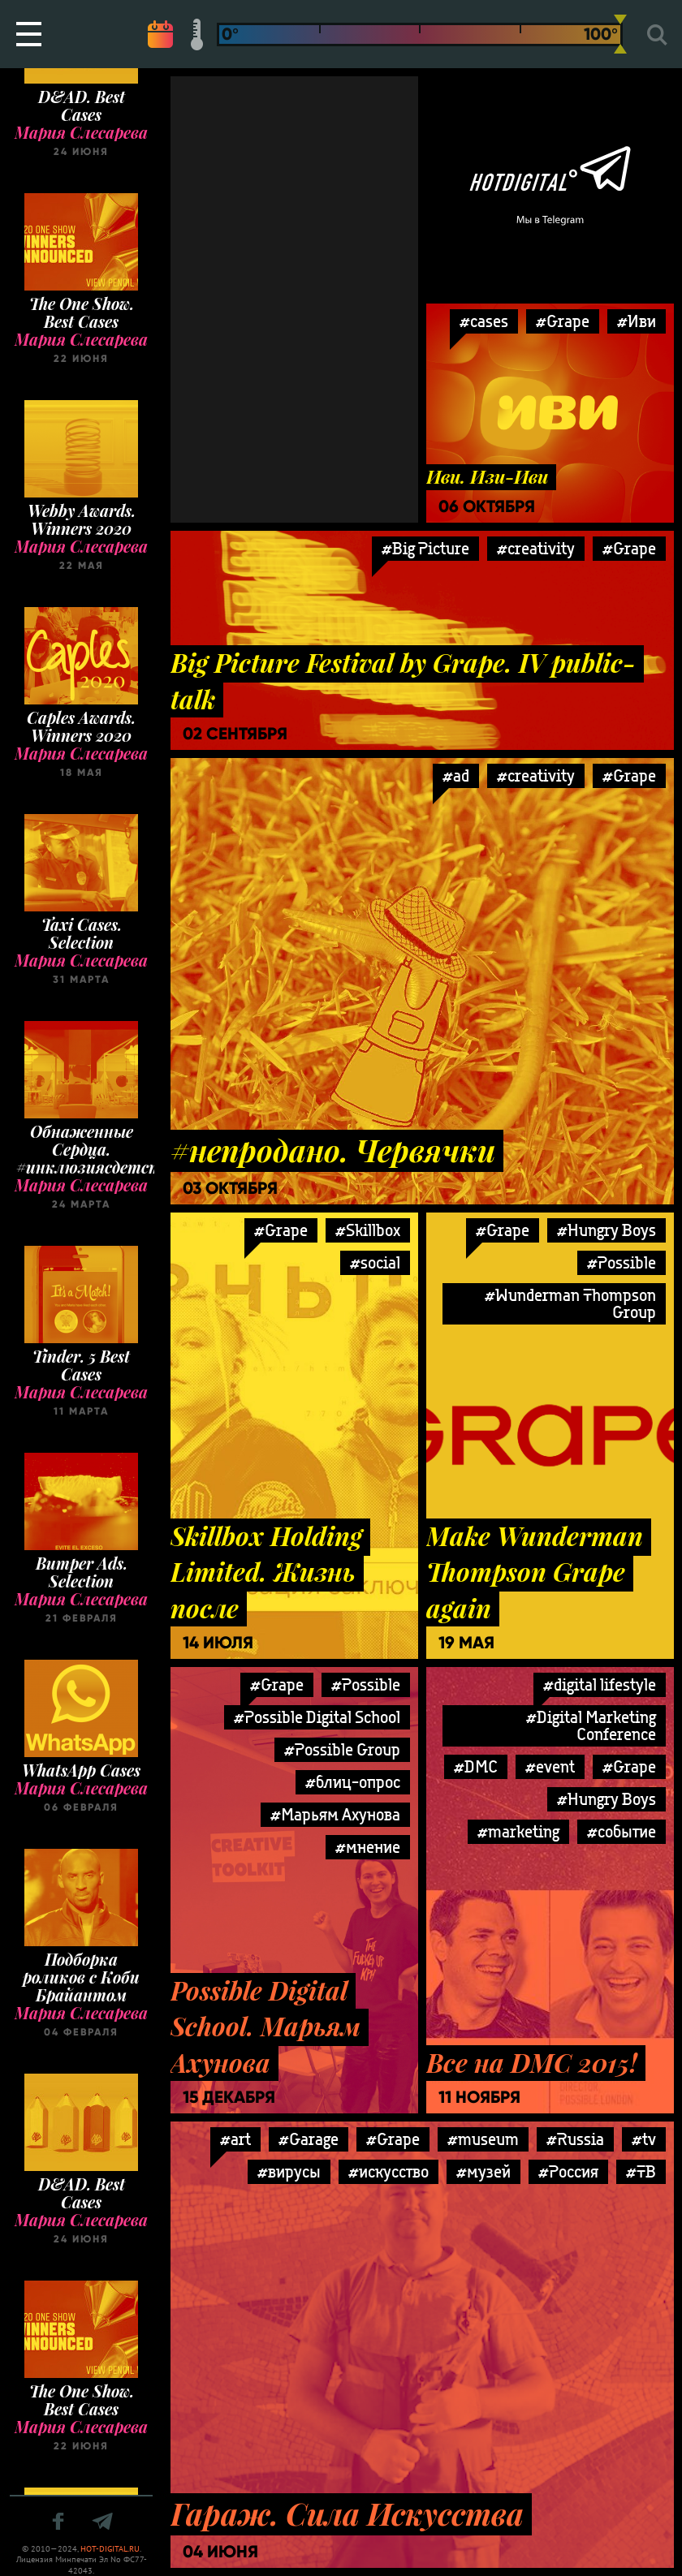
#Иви (636, 321)
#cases (484, 321)
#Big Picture (425, 548)
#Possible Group (342, 1749)
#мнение (367, 1847)
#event (550, 1766)
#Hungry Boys (606, 1230)
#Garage (308, 2139)
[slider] (620, 34)
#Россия (568, 2171)
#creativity (536, 548)
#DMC (476, 1766)
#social (375, 1262)
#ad (455, 775)
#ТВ (641, 2171)
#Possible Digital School (317, 1717)
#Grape (629, 548)
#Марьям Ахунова (335, 1814)
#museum (483, 2139)
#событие (621, 1831)
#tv (644, 2139)
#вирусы (289, 2171)
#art (235, 2139)
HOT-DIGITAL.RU (110, 2549)
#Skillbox (367, 1230)
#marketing (518, 1831)
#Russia (575, 2139)
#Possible (621, 1262)
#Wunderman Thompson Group (570, 1303)
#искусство (388, 2171)
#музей (483, 2171)
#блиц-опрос (352, 1782)
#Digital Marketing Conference (591, 1725)
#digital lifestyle (599, 1684)
